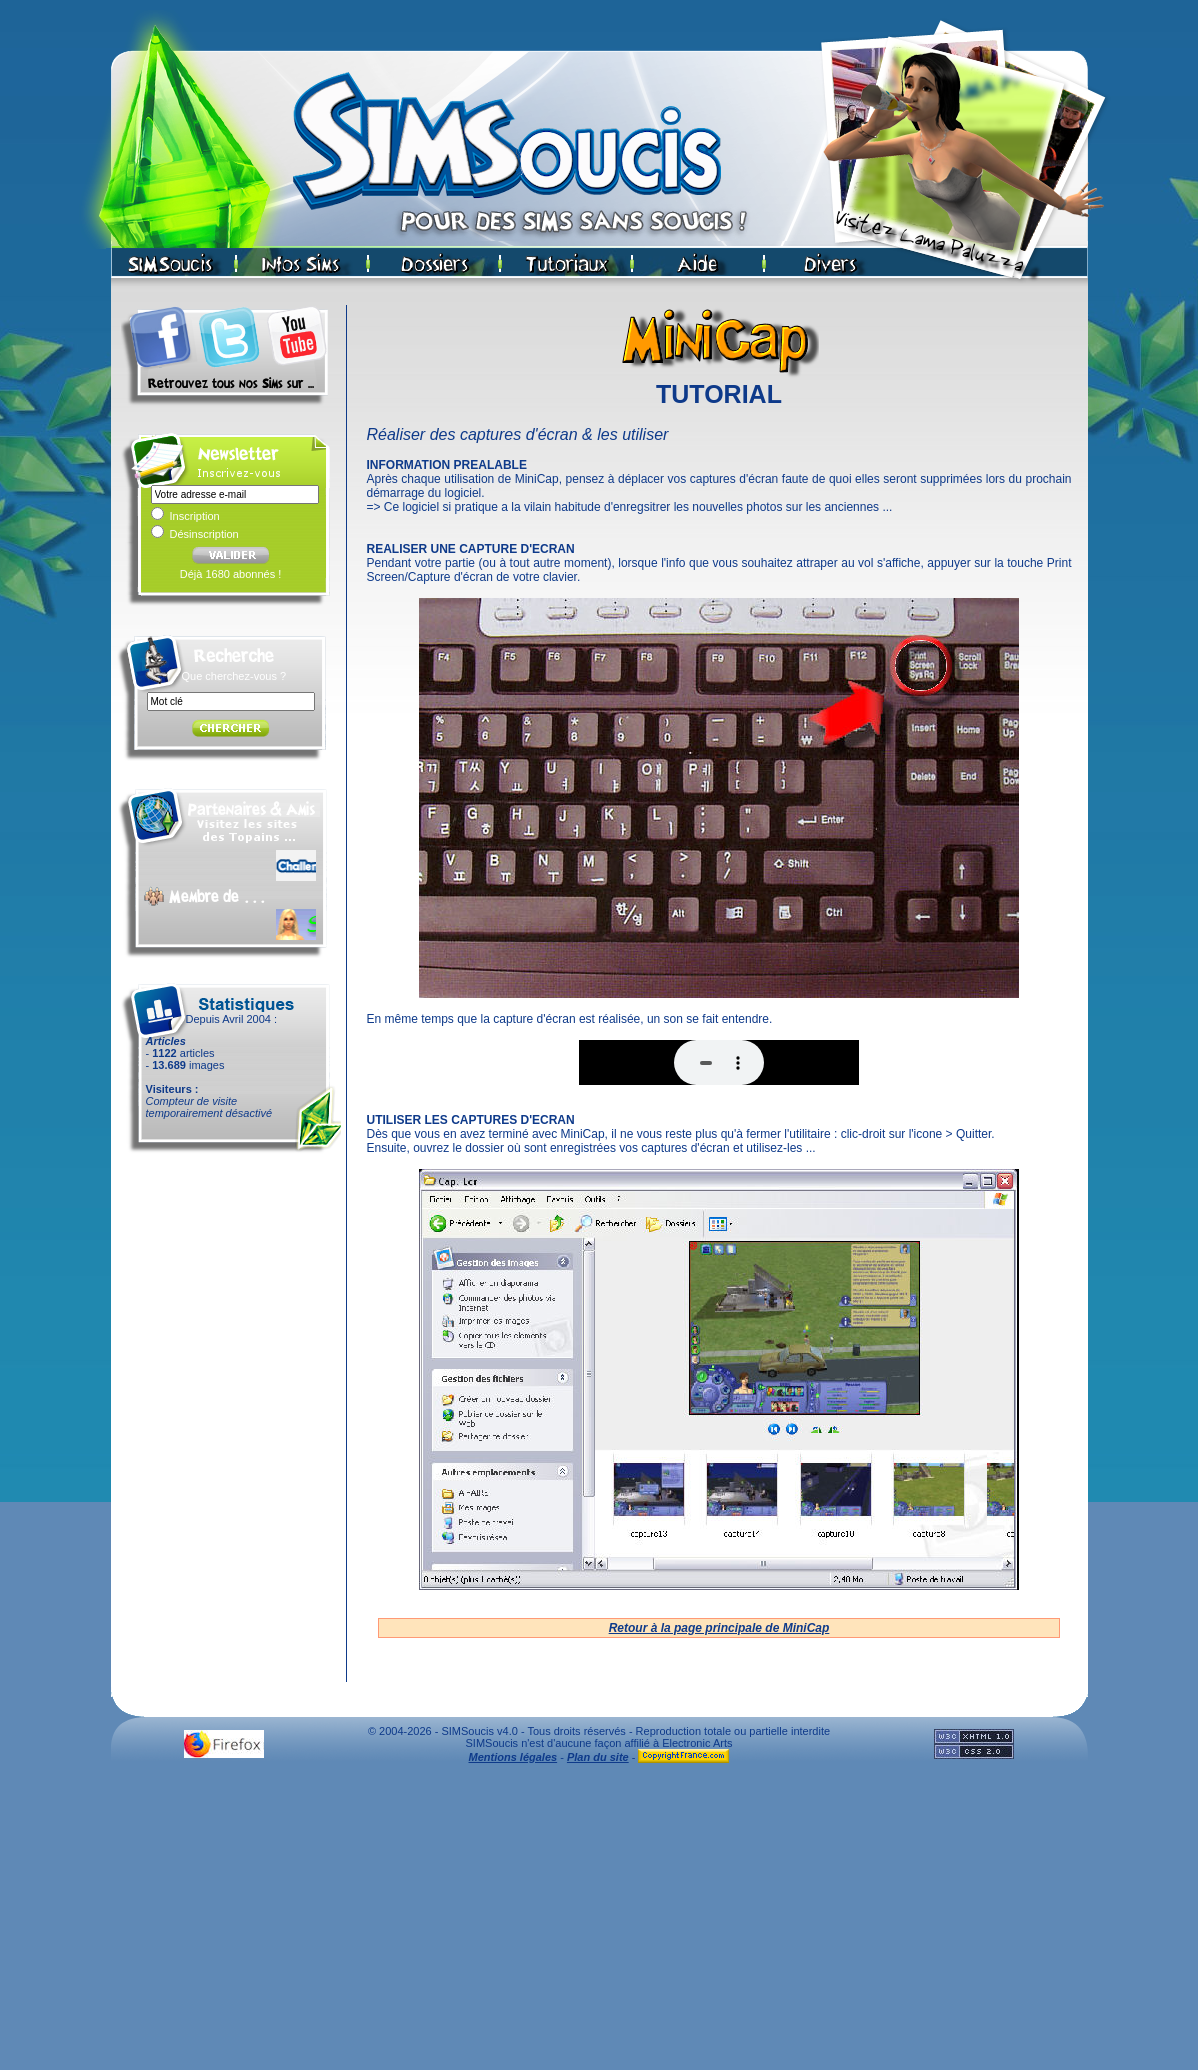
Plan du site (598, 1757)
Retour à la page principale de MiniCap (719, 1628)
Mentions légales (513, 1757)
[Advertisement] (599, 1922)
